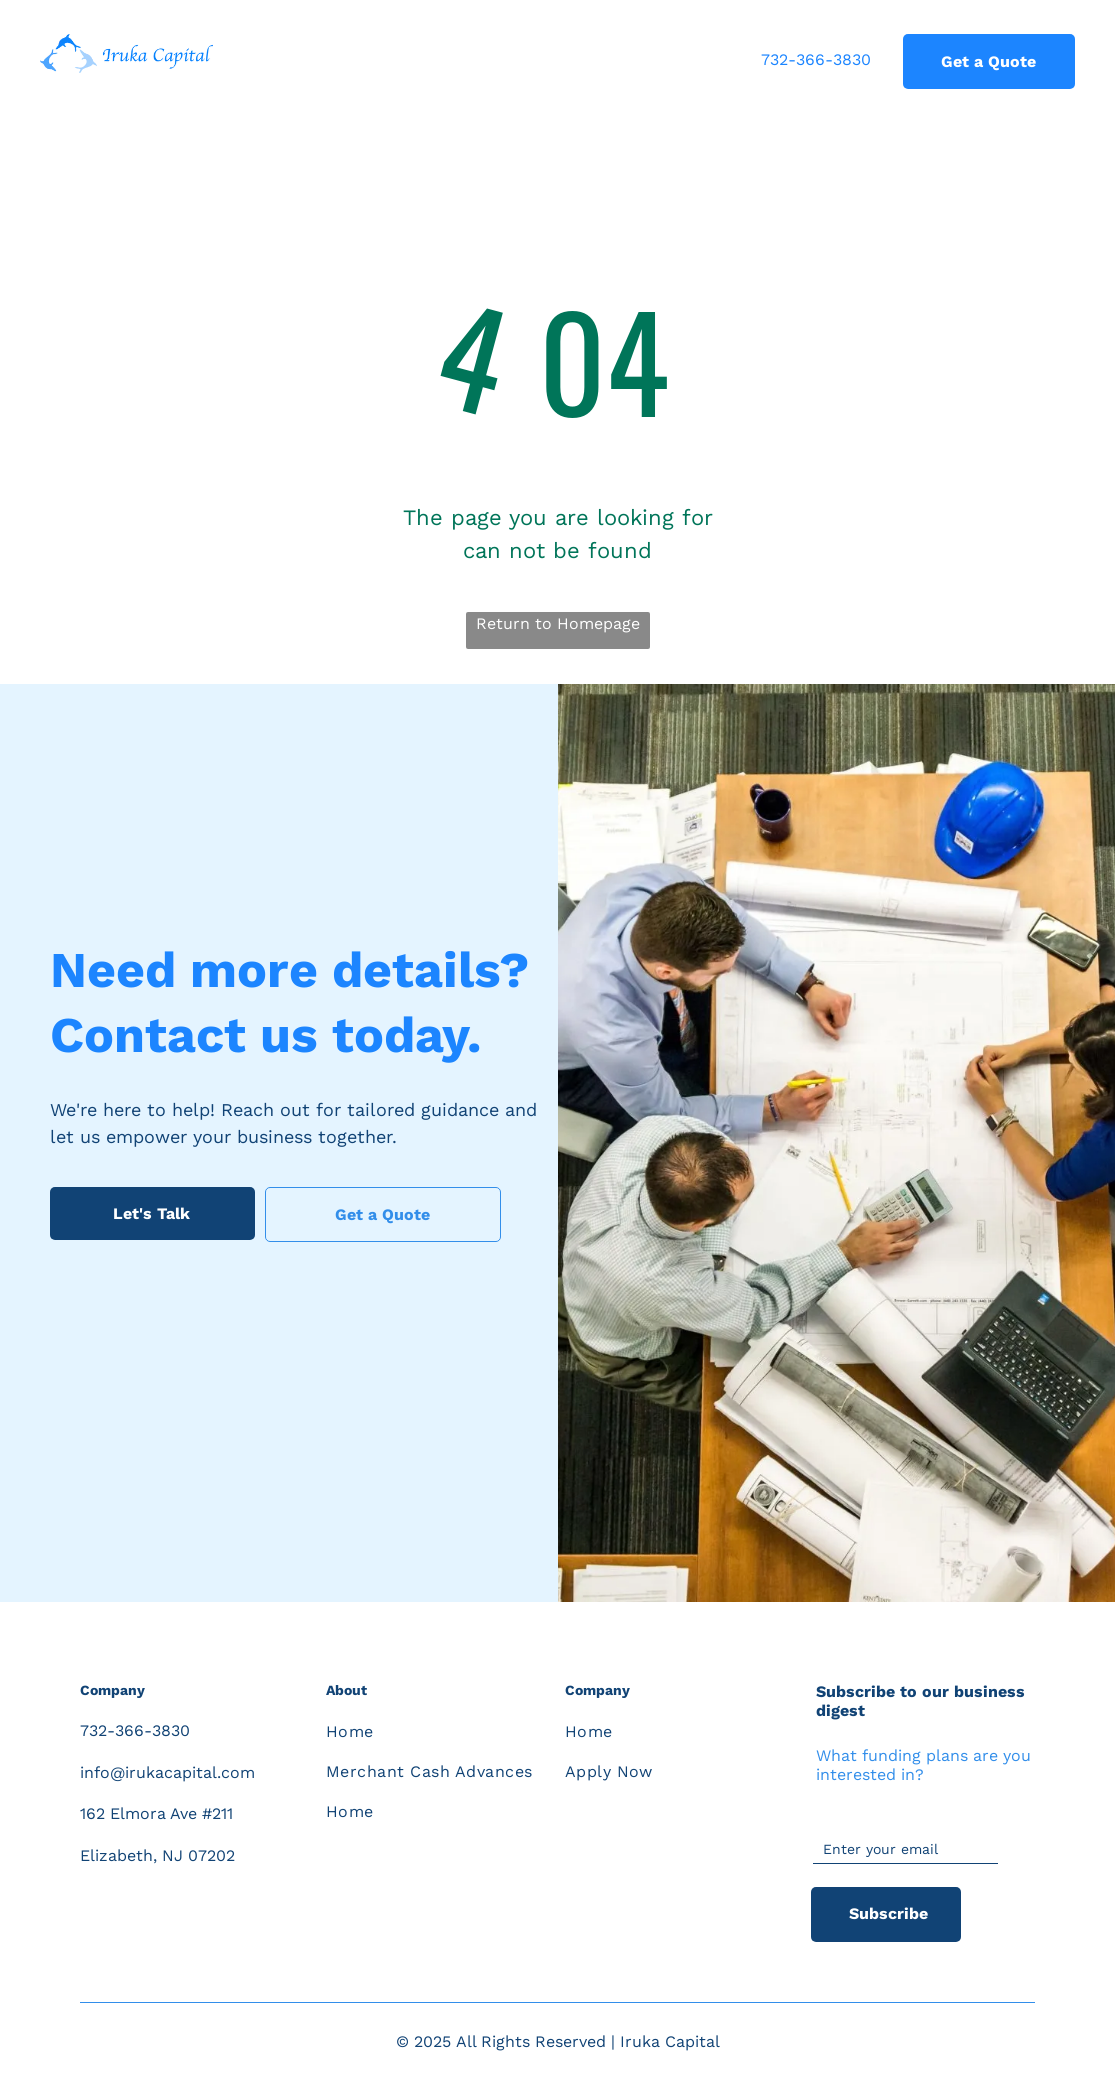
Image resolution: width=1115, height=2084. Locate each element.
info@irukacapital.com (167, 1772)
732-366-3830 (816, 59)
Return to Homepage (558, 623)
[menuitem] (431, 1732)
